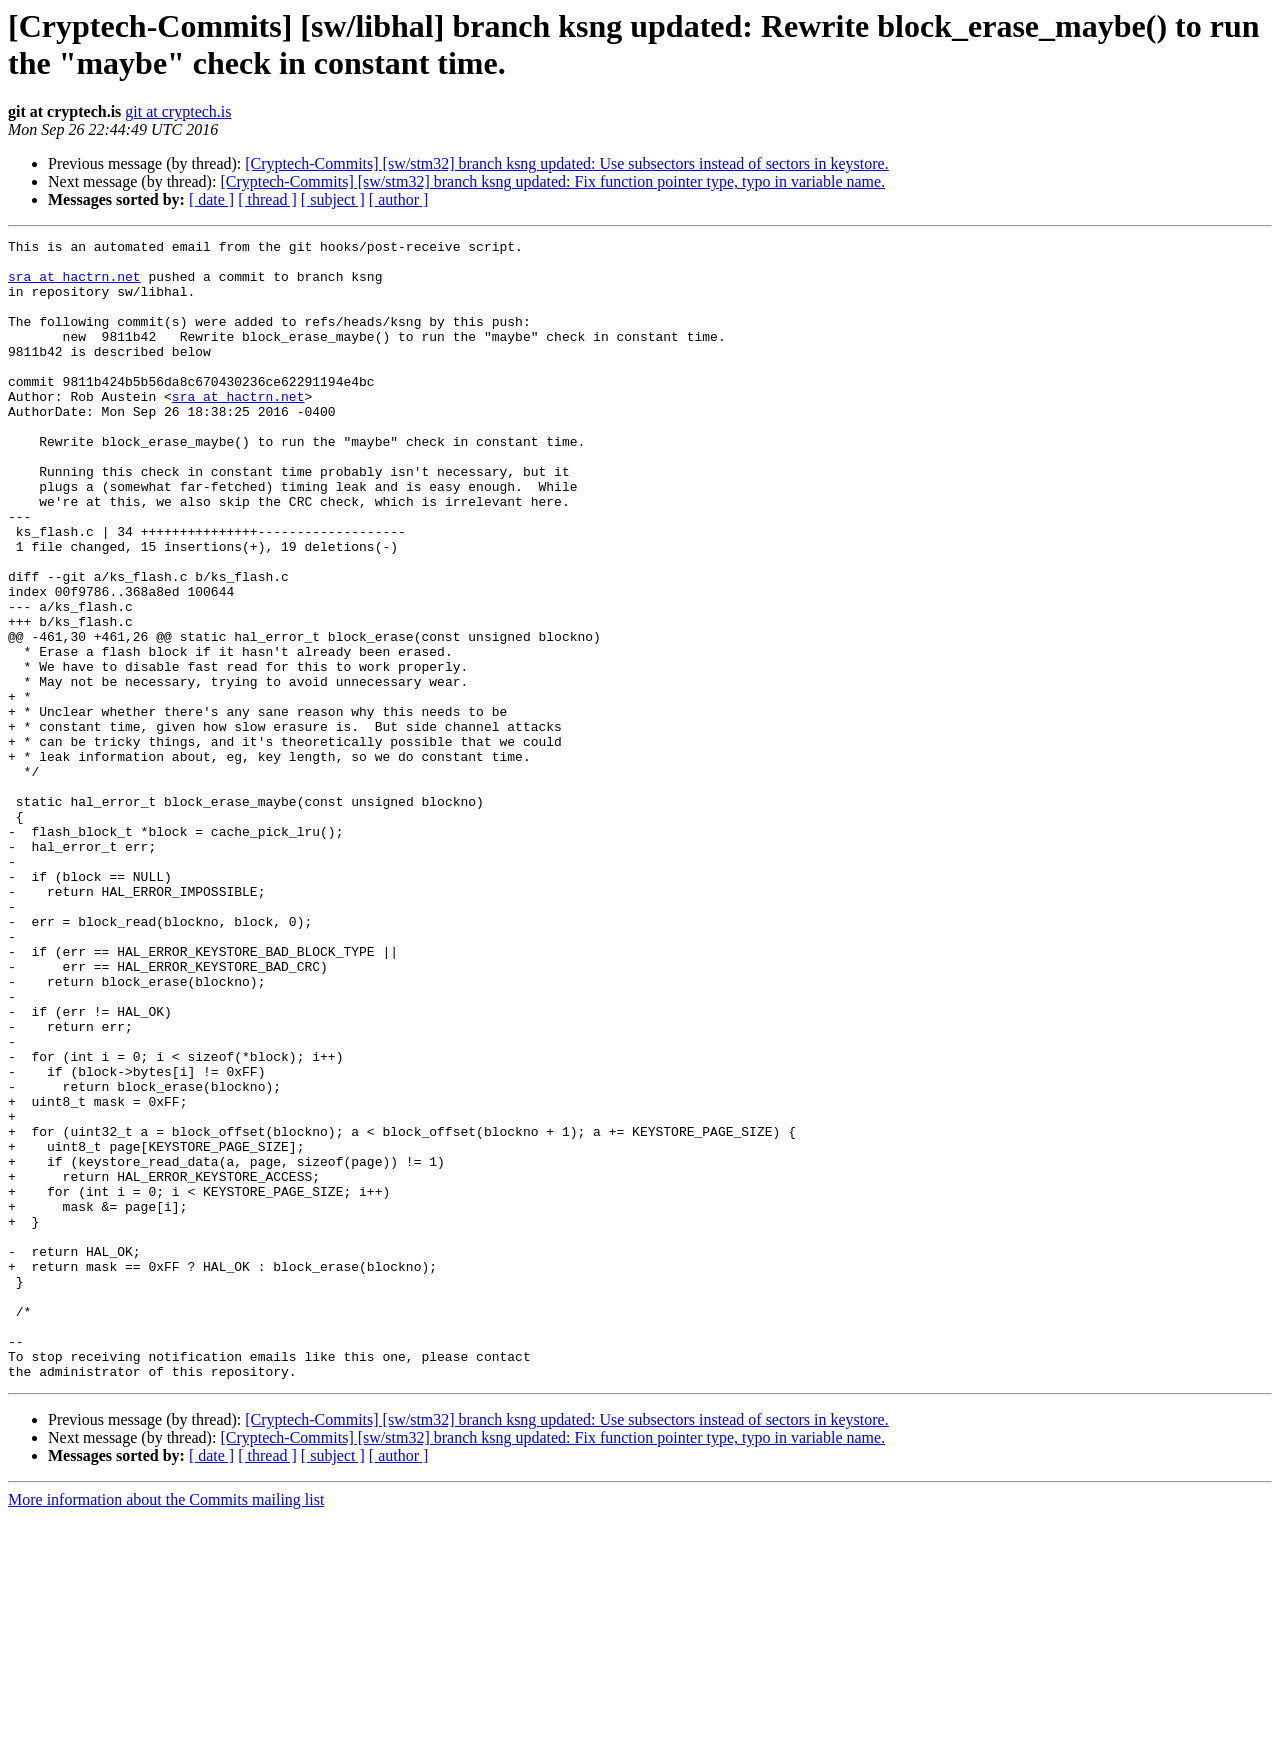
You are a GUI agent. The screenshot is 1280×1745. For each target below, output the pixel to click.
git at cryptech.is (178, 111)
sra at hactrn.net (74, 285)
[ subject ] (333, 199)
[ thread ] (267, 199)
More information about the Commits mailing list (166, 1727)
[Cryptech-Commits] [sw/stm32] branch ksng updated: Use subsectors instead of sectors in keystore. (566, 163)
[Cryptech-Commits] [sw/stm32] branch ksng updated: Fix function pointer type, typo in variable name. (552, 181)
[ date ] (211, 199)
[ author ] (399, 199)
